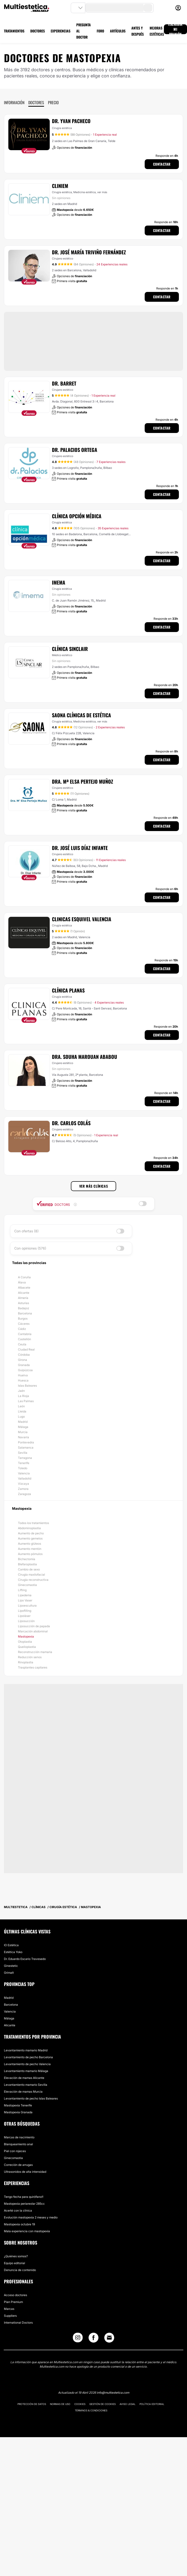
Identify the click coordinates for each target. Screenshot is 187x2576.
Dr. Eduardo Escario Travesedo (25, 1959)
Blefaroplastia (27, 1564)
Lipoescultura (27, 1605)
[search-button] (147, 8)
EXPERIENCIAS (60, 30)
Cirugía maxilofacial (31, 1574)
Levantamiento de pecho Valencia (27, 2064)
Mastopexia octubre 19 (19, 2224)
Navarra (23, 1437)
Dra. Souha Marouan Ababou (84, 1056)
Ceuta (22, 1344)
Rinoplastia (25, 1662)
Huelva (23, 1375)
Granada (24, 1365)
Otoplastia (25, 1641)
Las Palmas (26, 1401)
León (21, 1406)
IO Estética (11, 1945)
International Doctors (18, 2322)
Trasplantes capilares (32, 1667)
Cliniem (60, 185)
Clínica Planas (68, 990)
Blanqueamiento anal (18, 2144)
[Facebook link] (93, 2339)
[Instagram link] (78, 2339)
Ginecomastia (27, 1585)
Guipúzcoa (25, 1370)
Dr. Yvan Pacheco (71, 121)
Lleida (22, 1411)
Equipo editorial (14, 2263)
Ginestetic (11, 1966)
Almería (23, 1298)
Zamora (23, 1489)
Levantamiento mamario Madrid (25, 2050)
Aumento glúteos (29, 1543)
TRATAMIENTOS (14, 30)
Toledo (22, 1468)
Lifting (22, 1590)
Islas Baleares (27, 1385)
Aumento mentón (29, 1549)
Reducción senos (30, 1657)
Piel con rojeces (15, 2151)
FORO (100, 30)
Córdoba (24, 1354)
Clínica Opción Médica (76, 516)
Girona (22, 1360)
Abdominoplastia (29, 1528)
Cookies (79, 2404)
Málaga (23, 1427)
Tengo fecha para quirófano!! (23, 2197)
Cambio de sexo (29, 1569)
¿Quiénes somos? (16, 2256)
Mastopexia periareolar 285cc (24, 2203)
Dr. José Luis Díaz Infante (80, 847)
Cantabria (24, 1334)
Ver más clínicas (93, 1186)
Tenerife (23, 1463)
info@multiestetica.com (113, 2392)
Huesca (23, 1380)
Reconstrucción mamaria (35, 1652)
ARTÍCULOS (117, 30)
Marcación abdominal (33, 1631)
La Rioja (23, 1396)
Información (14, 102)
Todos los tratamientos (33, 1523)
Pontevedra (26, 1442)
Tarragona (25, 1458)
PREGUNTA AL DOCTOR (83, 31)
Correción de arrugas (18, 2165)
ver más (102, 192)
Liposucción (26, 1621)
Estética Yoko (13, 1952)
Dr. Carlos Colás (71, 1123)
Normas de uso (60, 2404)
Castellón (24, 1339)
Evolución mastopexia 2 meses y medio (31, 2217)
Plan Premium (13, 2302)
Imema (58, 582)
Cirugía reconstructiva (33, 1580)
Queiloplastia (27, 1647)
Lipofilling (24, 1610)
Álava (22, 1282)
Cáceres (24, 1323)
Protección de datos (31, 2404)
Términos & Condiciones (91, 2410)
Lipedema (24, 1595)
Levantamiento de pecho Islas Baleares (31, 2098)
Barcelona (25, 1313)
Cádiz (22, 1329)
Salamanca (25, 1447)
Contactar (162, 164)
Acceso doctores (15, 2295)
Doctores (36, 102)
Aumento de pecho (31, 1533)
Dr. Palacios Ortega (74, 449)
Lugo (21, 1416)
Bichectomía (26, 1559)
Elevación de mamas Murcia (23, 2091)
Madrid (23, 1422)
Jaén (21, 1391)
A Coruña (24, 1277)
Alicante (23, 1293)
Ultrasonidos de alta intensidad (25, 2171)
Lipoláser (24, 1616)
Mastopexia (26, 1636)
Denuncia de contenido (20, 2270)
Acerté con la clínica (18, 2210)
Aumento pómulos (30, 1554)
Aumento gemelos (30, 1538)
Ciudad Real (26, 1349)
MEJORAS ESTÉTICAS (157, 31)
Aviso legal (128, 2404)
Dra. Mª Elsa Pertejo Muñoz (82, 781)
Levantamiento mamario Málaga (26, 2071)
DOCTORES (37, 30)
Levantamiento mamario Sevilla (25, 2085)
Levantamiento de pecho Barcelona (28, 2057)
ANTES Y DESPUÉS (137, 31)
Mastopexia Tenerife (18, 2105)
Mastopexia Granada (18, 2112)
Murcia (23, 1432)
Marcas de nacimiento (19, 2137)
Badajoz (23, 1308)
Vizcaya (23, 1483)
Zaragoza (24, 1494)
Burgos (23, 1318)
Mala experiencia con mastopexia (27, 2231)
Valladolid (24, 1478)
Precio (53, 102)
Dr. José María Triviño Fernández (89, 252)
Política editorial (152, 2404)
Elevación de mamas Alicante (24, 2078)
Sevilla (22, 1452)
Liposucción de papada (34, 1626)
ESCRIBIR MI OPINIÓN (175, 29)
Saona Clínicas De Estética (81, 715)
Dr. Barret (64, 383)
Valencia (24, 1473)
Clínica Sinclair (70, 648)
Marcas (9, 2309)
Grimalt (9, 1972)
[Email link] (109, 2338)
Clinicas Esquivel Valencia (81, 919)
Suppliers (10, 2315)
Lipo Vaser (25, 1600)
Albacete (24, 1287)
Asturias (23, 1303)
